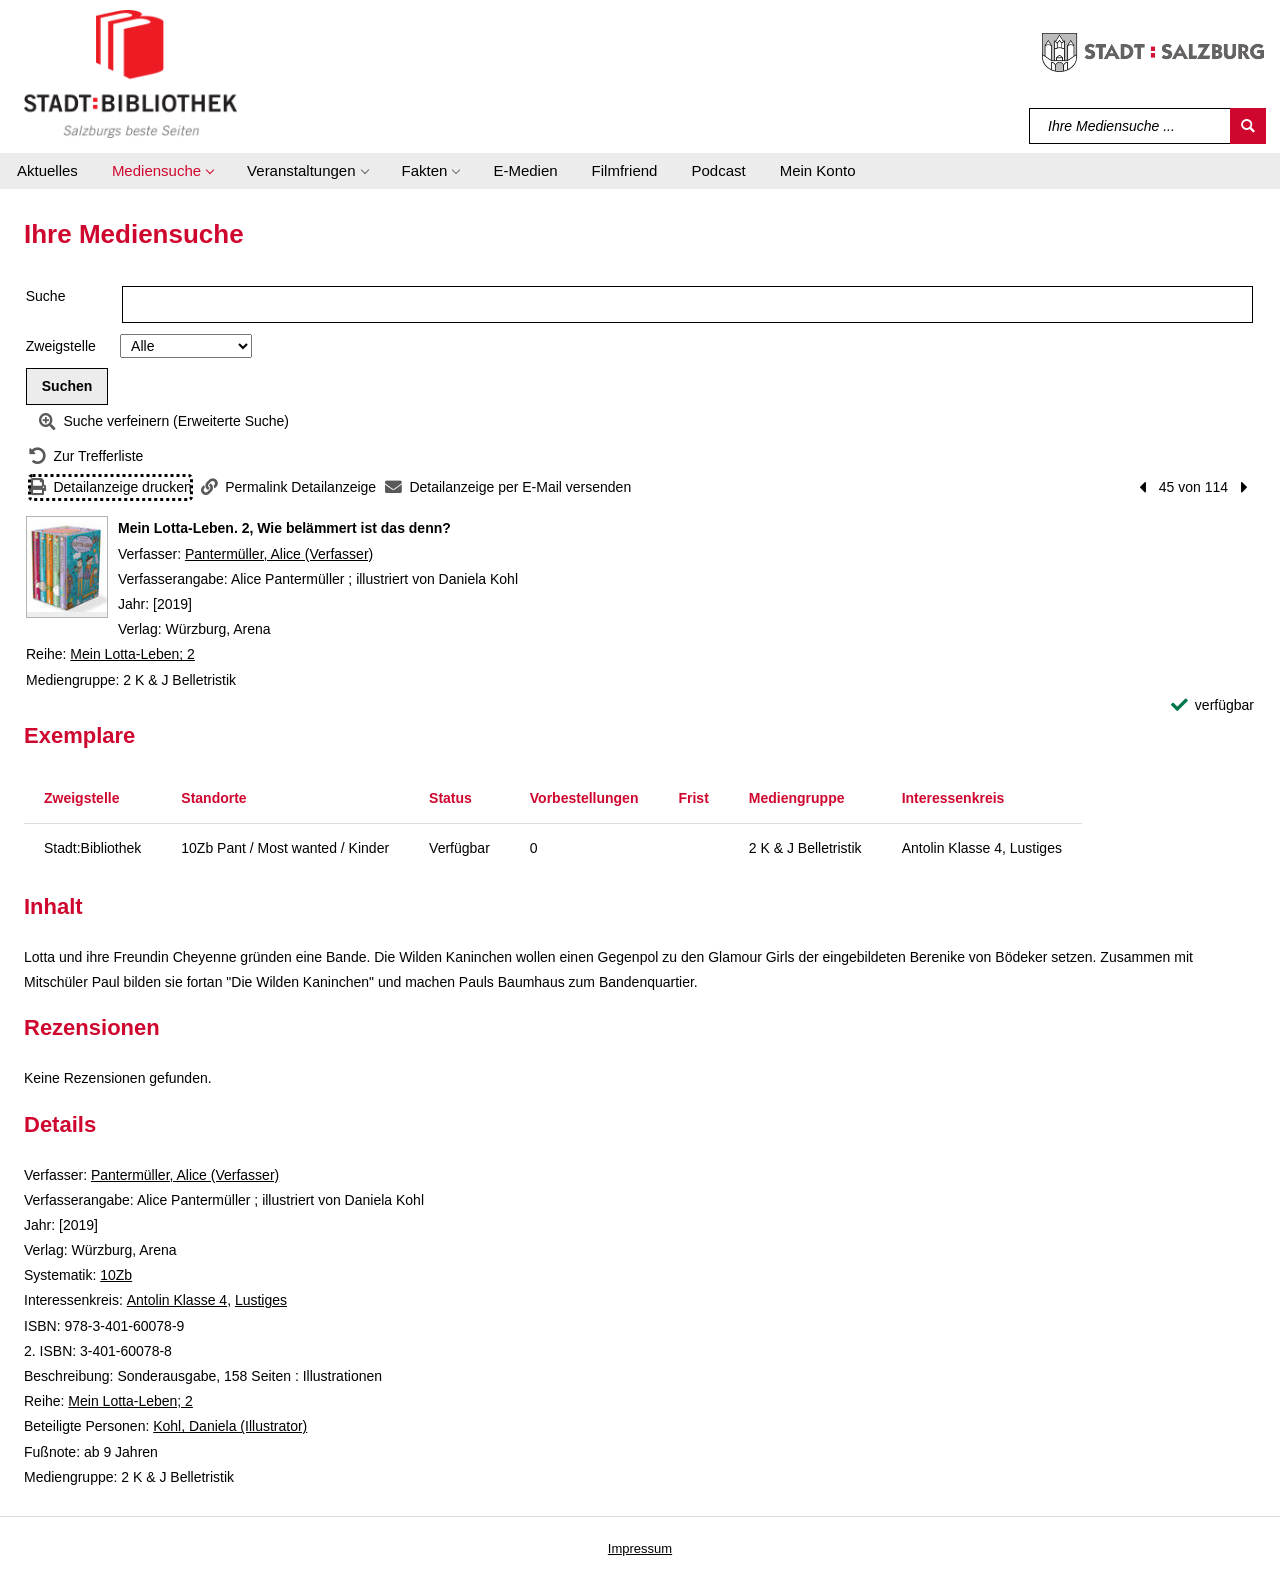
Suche (46, 296)
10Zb (116, 1275)
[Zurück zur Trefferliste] (86, 456)
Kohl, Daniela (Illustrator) (230, 1426)
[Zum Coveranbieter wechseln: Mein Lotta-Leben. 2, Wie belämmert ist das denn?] (67, 567)
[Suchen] (1248, 126)
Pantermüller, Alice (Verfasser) (279, 554)
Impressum (640, 1548)
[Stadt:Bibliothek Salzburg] (130, 73)
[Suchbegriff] (1130, 126)
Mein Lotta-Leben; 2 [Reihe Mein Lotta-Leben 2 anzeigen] (132, 654)
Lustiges (261, 1300)
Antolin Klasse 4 (177, 1300)
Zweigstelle (61, 346)
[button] (162, 171)
